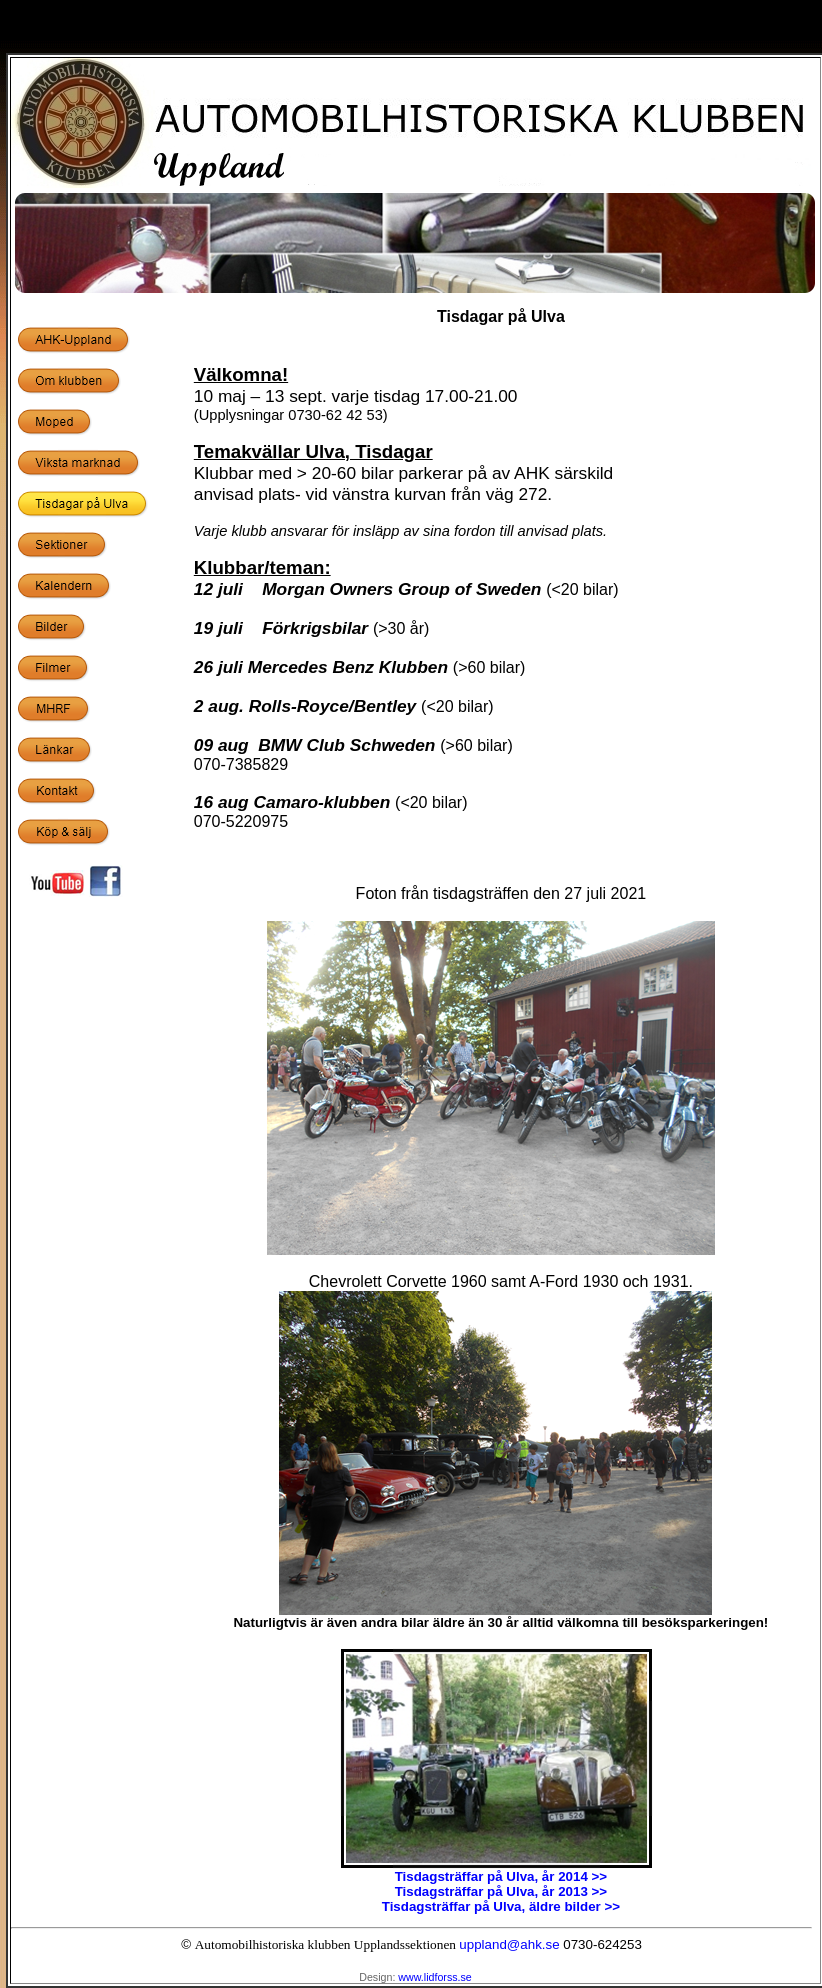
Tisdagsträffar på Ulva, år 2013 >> (501, 1891)
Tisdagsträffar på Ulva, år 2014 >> (501, 1876)
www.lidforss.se (434, 1977)
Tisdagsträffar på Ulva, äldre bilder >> (501, 1906)
